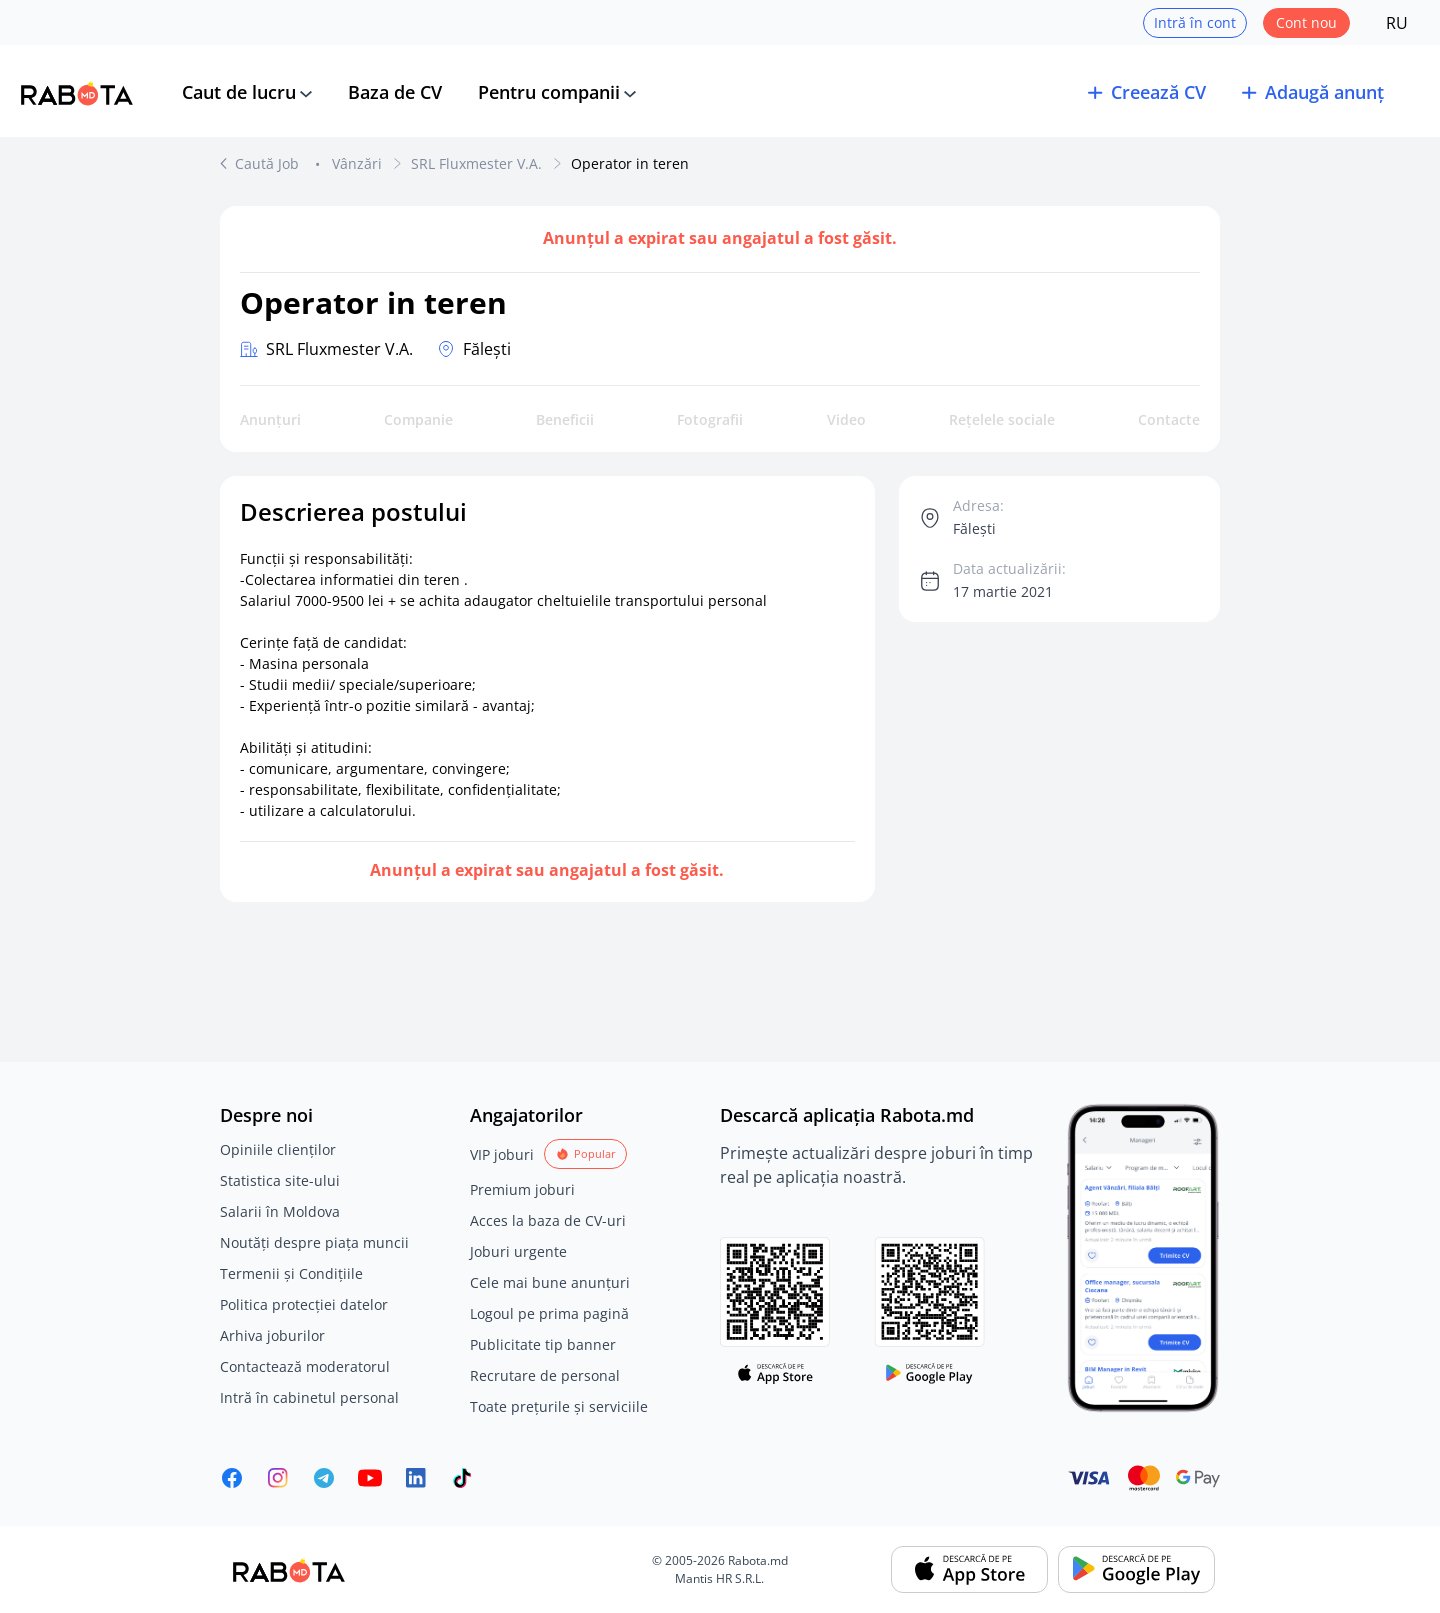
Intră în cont (1195, 22)
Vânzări (357, 163)
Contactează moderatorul (305, 1366)
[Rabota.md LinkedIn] (416, 1478)
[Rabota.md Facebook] (232, 1478)
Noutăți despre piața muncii (314, 1242)
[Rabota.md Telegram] (324, 1478)
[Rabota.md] (77, 93)
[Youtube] (370, 1478)
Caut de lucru (239, 92)
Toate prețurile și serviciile (559, 1406)
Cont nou (1306, 22)
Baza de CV (395, 92)
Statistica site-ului (280, 1180)
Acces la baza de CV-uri (548, 1220)
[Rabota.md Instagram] (278, 1478)
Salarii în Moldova (280, 1211)
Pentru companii (549, 92)
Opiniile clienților (278, 1149)
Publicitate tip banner (543, 1344)
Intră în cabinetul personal (309, 1397)
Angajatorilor (526, 1115)
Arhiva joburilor (272, 1335)
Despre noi (266, 1115)
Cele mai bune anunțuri (550, 1282)
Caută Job (269, 163)
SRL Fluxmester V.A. (476, 163)
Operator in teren (630, 163)
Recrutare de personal (545, 1375)
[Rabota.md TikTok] (462, 1478)
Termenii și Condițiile (291, 1273)
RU (1397, 23)
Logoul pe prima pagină (549, 1313)
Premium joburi (522, 1189)
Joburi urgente (518, 1251)
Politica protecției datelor (304, 1304)
